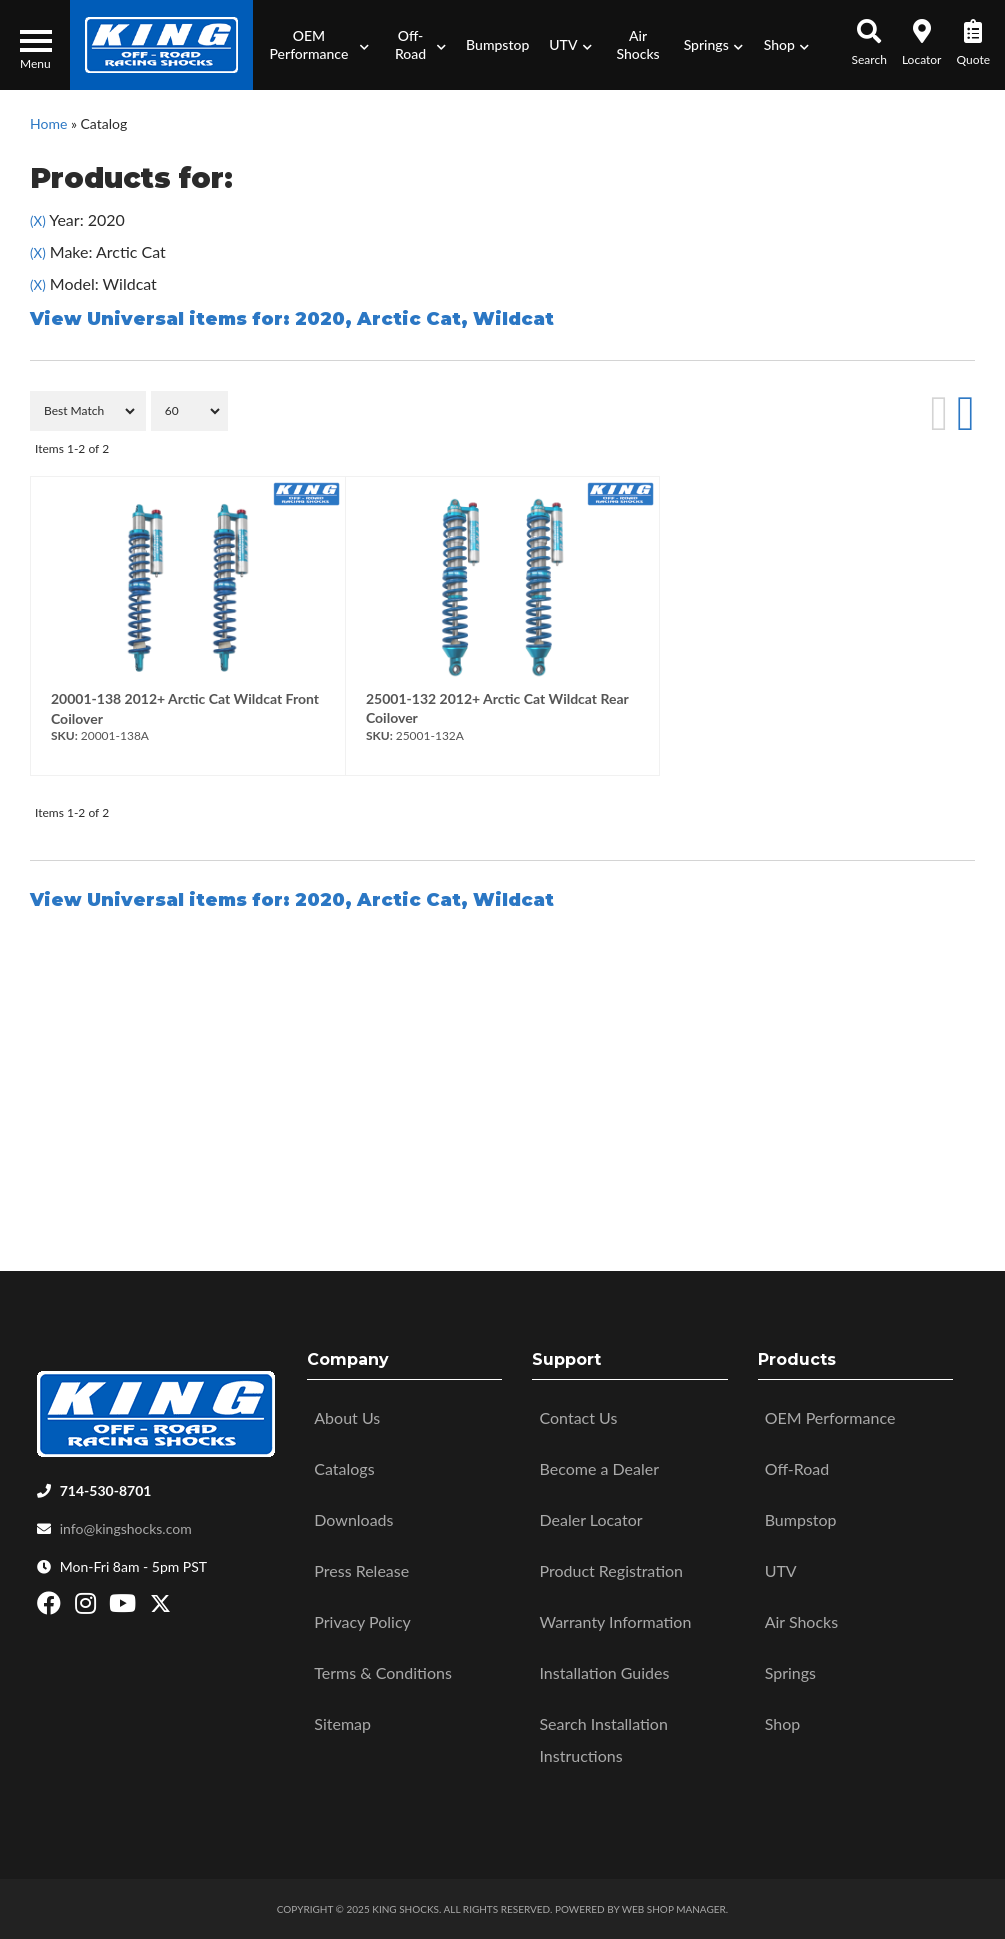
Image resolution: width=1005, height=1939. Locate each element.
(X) (38, 221)
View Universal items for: (292, 319)
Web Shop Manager (674, 1909)
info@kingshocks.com (126, 1528)
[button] (316, 45)
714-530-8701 (106, 1490)
